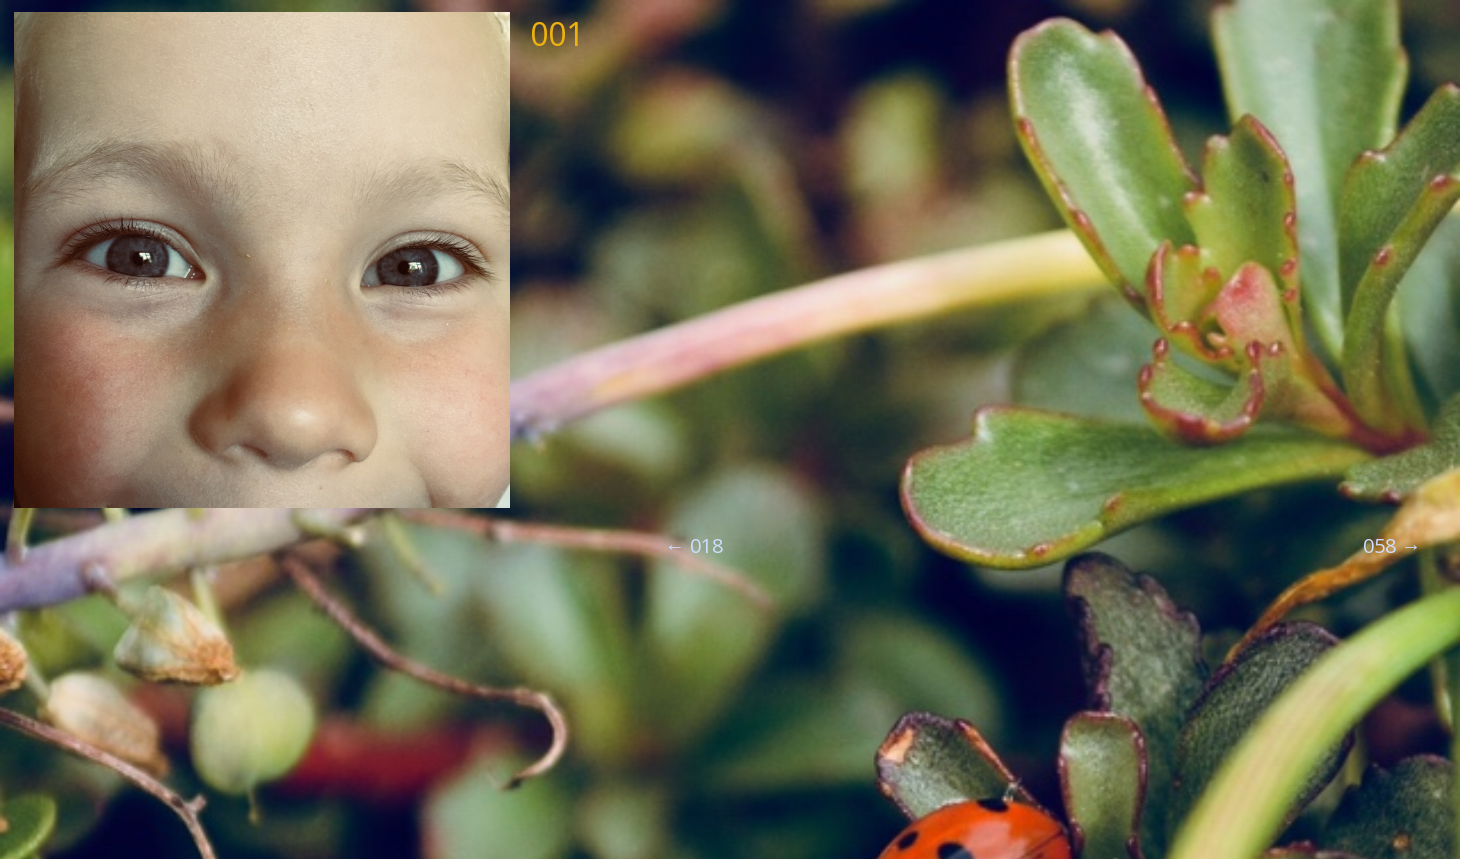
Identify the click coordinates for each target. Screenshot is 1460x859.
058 (1392, 545)
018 (694, 545)
